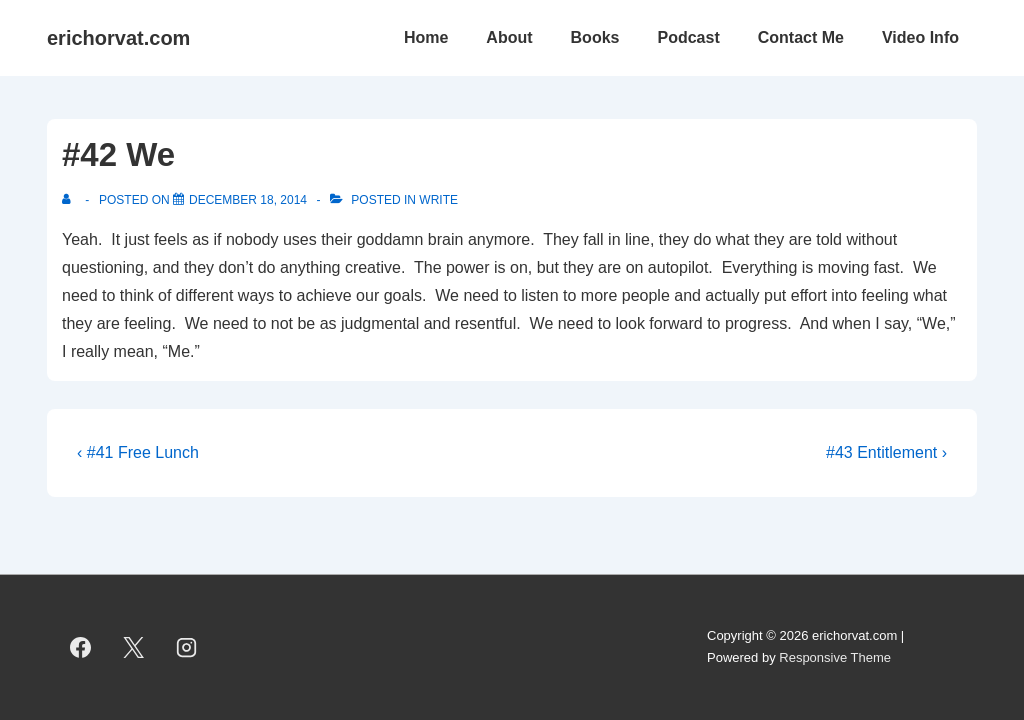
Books (595, 37)
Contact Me (801, 37)
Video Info (920, 37)
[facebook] (81, 647)
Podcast (688, 37)
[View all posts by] (70, 200)
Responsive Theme (835, 657)
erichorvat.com (118, 38)
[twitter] (134, 647)
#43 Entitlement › (886, 452)
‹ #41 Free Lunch (138, 452)
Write (438, 200)
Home (426, 37)
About (509, 37)
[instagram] (187, 647)
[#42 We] (248, 200)
